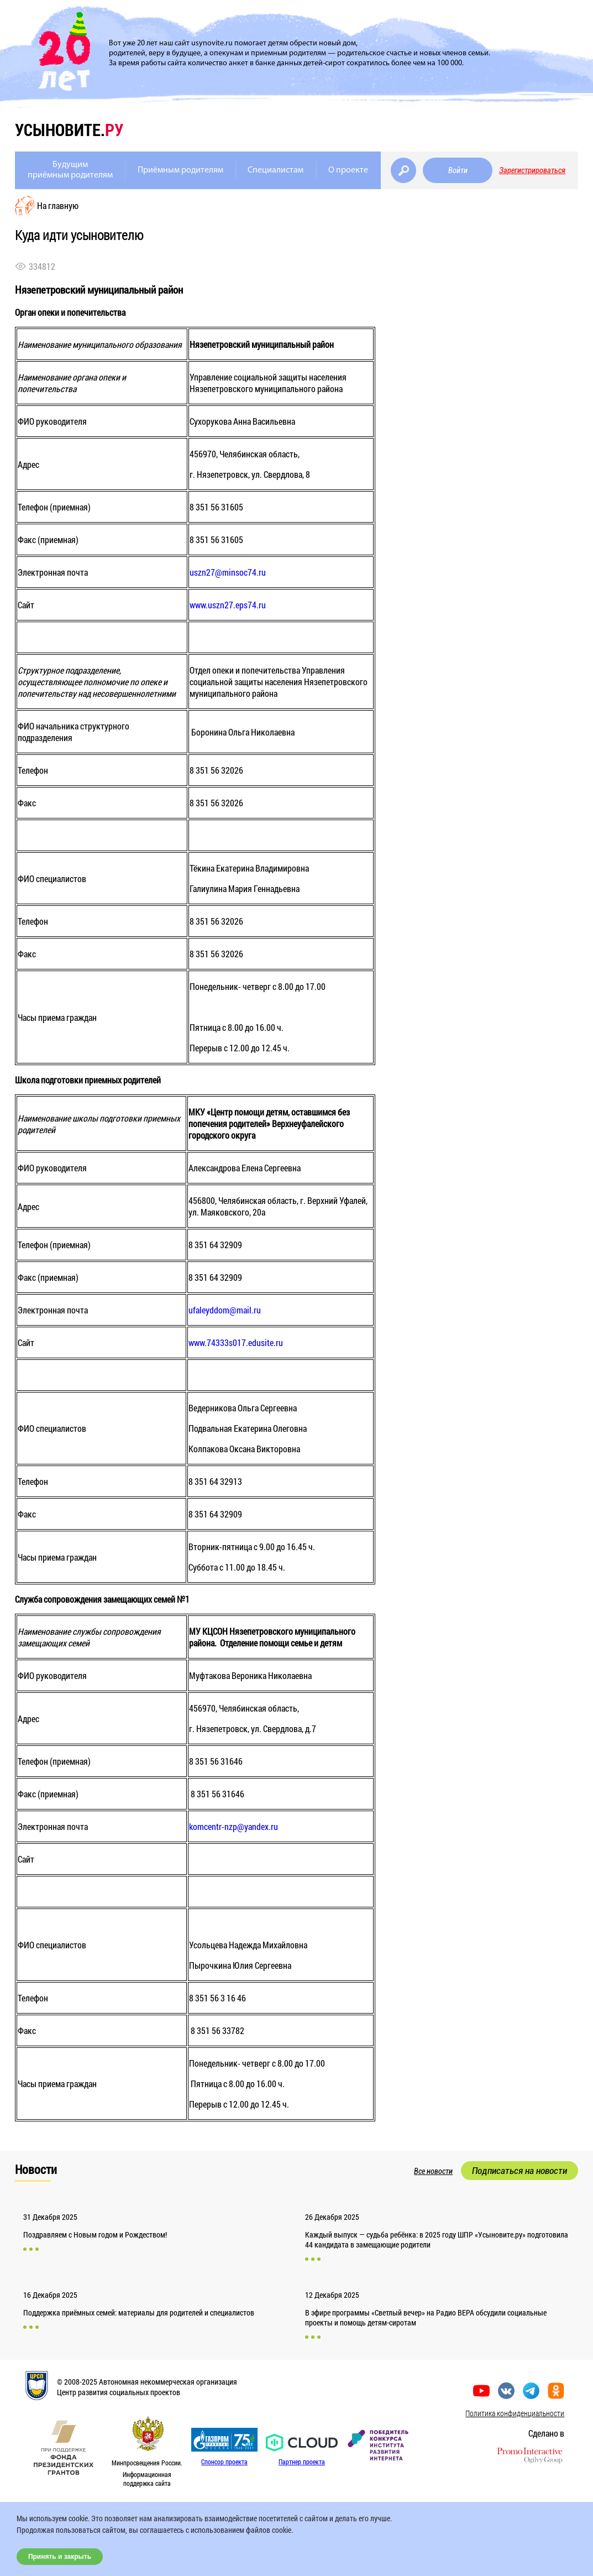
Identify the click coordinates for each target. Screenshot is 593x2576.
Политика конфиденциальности (514, 2413)
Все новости (433, 2171)
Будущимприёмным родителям (70, 170)
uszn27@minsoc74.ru (228, 572)
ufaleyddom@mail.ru (224, 1310)
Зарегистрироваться (532, 170)
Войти (458, 170)
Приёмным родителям (180, 170)
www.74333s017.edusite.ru (235, 1342)
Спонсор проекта (224, 2461)
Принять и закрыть (59, 2557)
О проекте (348, 170)
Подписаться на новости (519, 2170)
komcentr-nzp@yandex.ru (233, 1826)
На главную (57, 205)
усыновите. (69, 129)
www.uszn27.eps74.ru (228, 605)
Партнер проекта (302, 2461)
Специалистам (275, 170)
